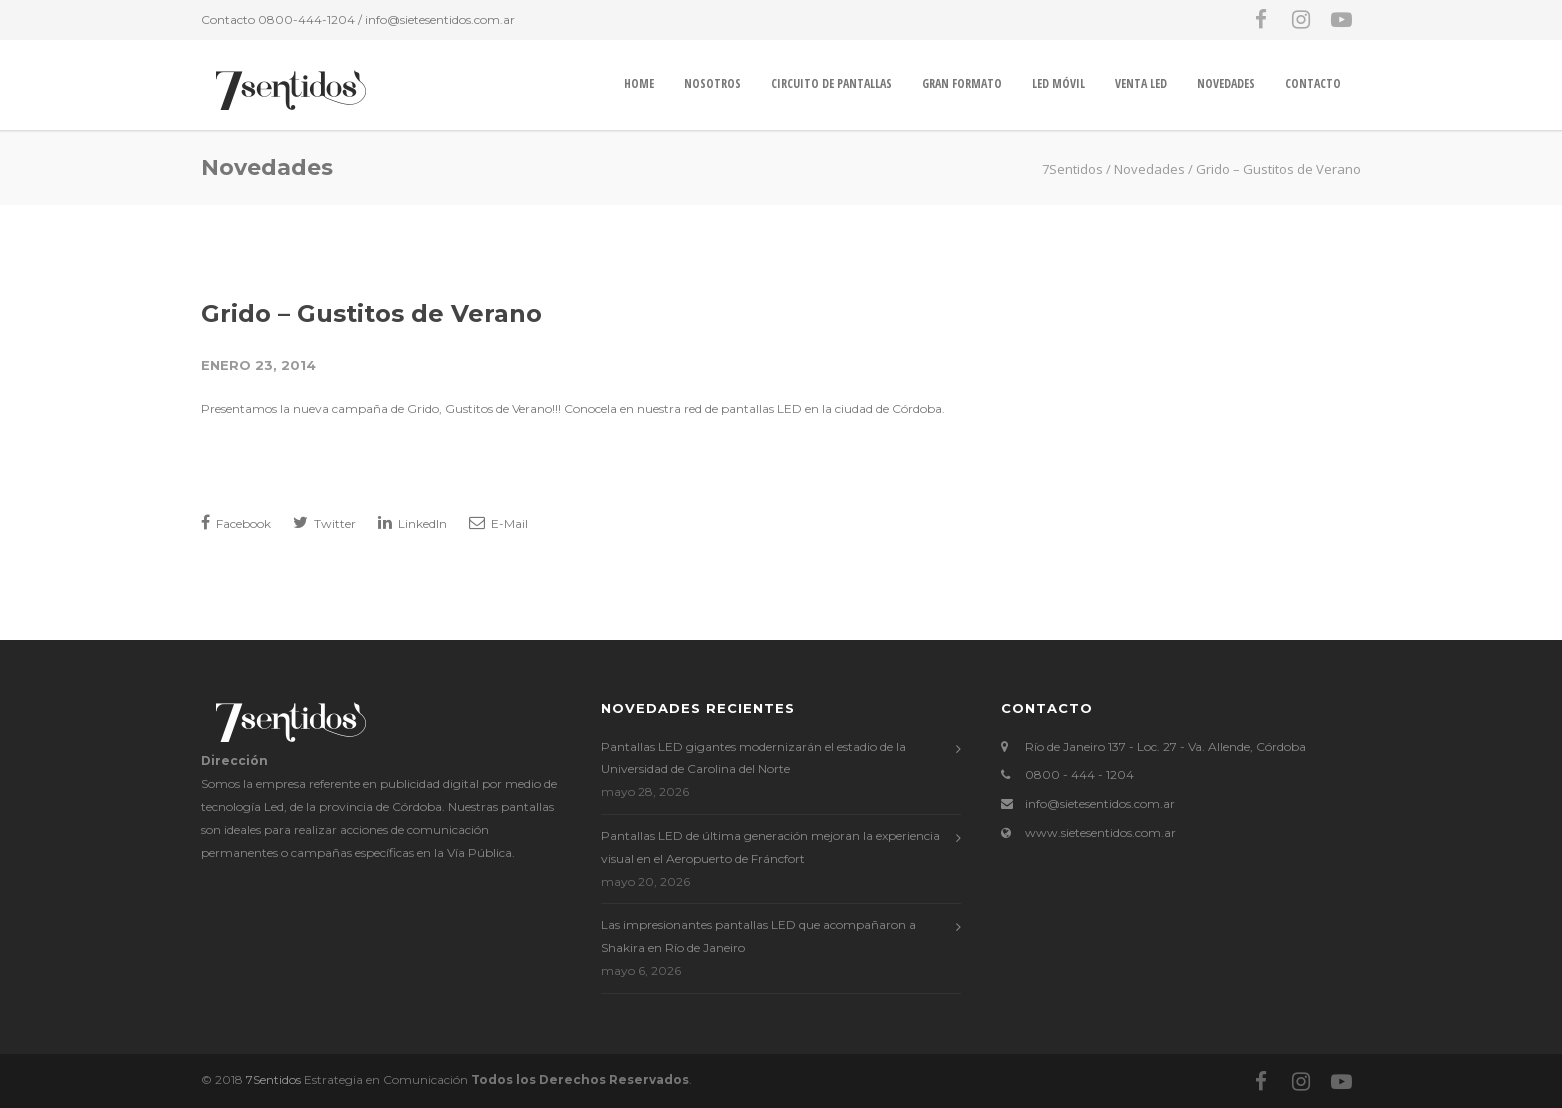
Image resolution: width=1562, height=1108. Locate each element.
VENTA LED (1141, 83)
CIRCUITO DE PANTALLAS (831, 83)
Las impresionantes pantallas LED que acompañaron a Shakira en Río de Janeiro (758, 936)
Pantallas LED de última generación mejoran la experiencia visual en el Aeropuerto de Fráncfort (770, 847)
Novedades (1226, 83)
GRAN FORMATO (962, 83)
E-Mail (498, 522)
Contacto (1313, 83)
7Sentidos (273, 1079)
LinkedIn (412, 522)
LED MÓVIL (1058, 83)
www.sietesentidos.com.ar (1100, 832)
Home (639, 83)
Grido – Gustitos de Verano (371, 313)
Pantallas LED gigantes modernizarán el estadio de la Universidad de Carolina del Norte (753, 758)
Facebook (236, 522)
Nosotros (712, 83)
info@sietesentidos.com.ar (440, 19)
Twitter (324, 522)
